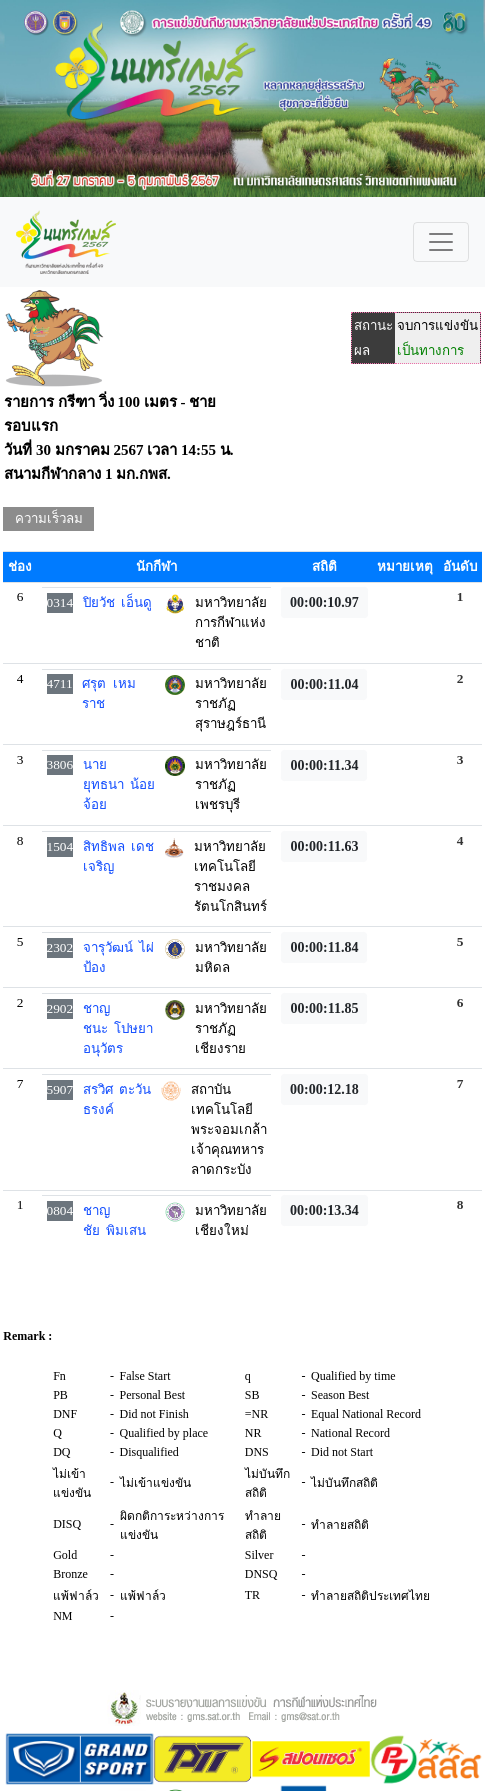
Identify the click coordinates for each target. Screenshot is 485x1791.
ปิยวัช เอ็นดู (118, 602)
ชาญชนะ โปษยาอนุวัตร (118, 1028)
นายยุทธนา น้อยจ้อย (119, 784)
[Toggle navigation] (441, 242)
